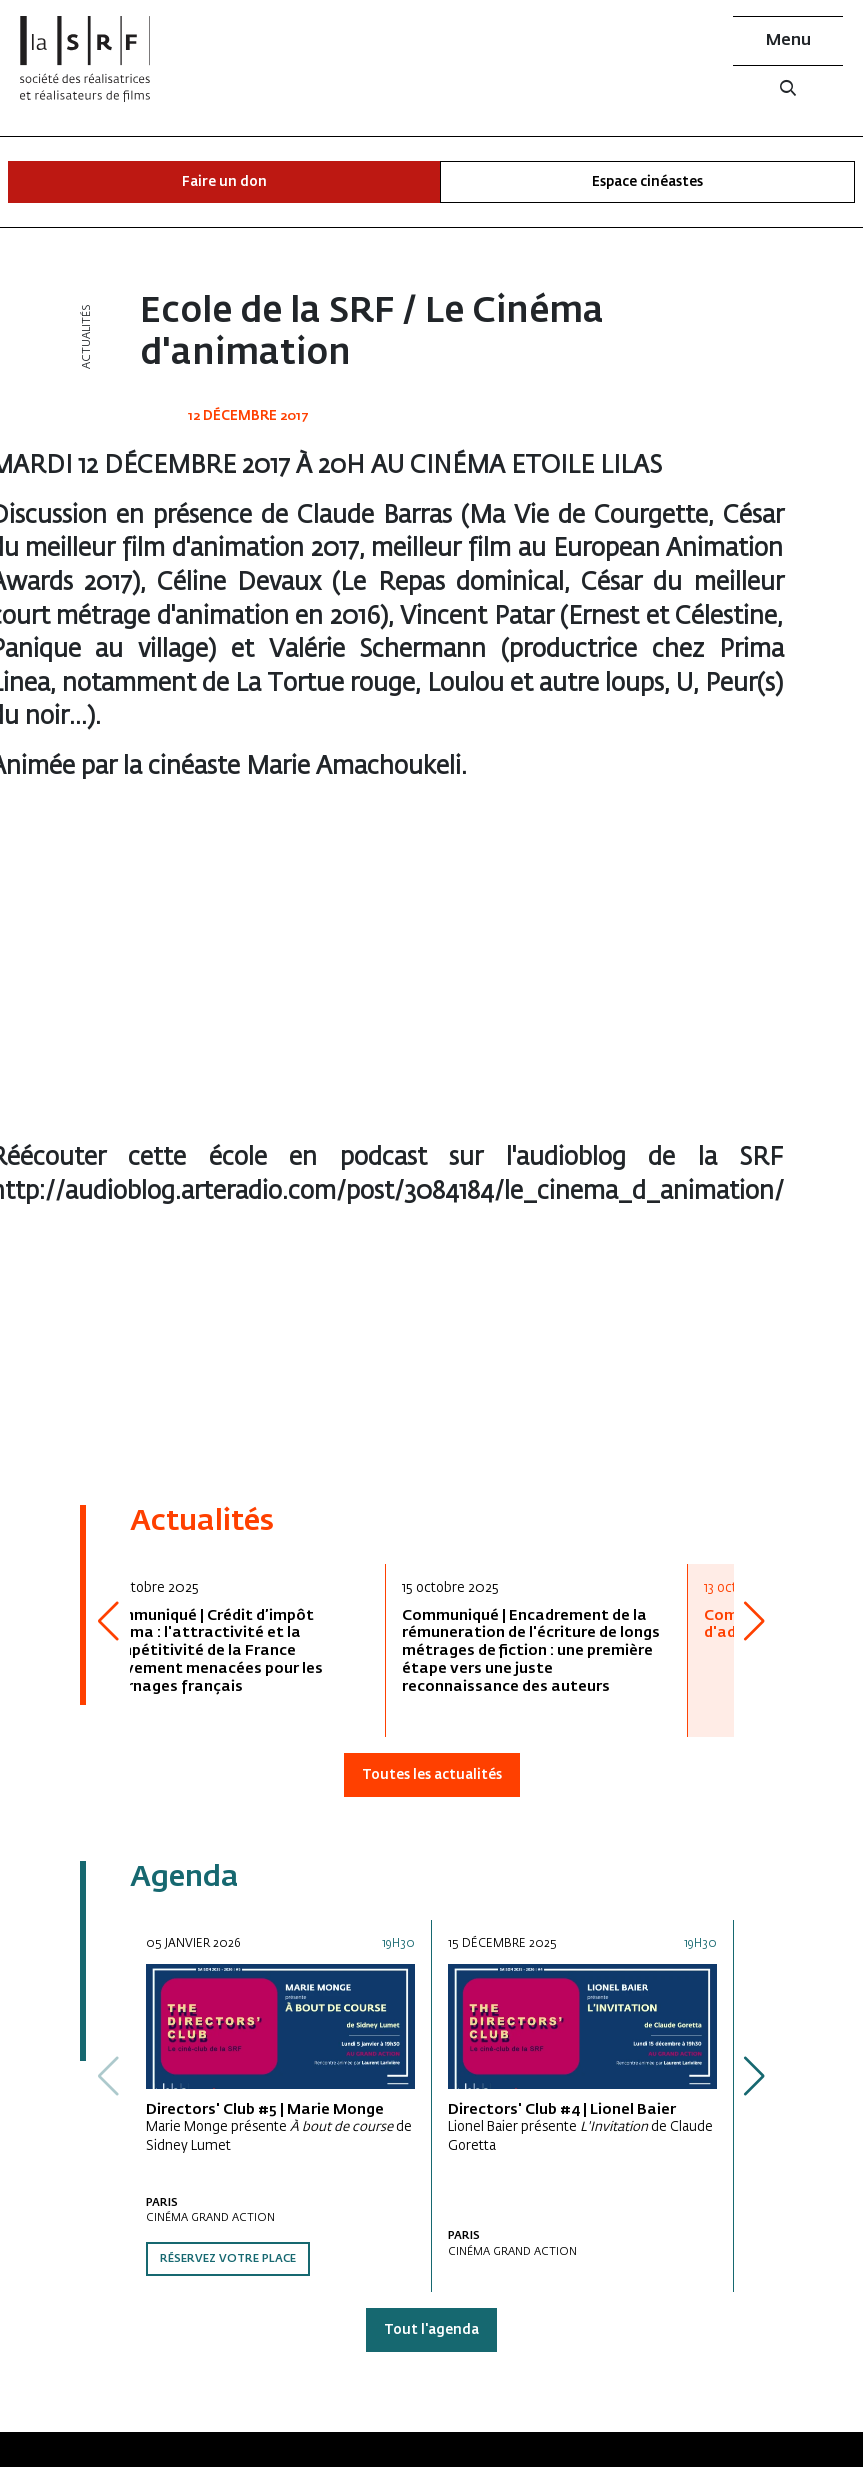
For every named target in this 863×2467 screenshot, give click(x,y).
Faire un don (224, 182)
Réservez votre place (228, 2259)
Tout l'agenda (431, 2330)
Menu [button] (788, 41)
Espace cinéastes (647, 182)
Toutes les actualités (432, 1775)
